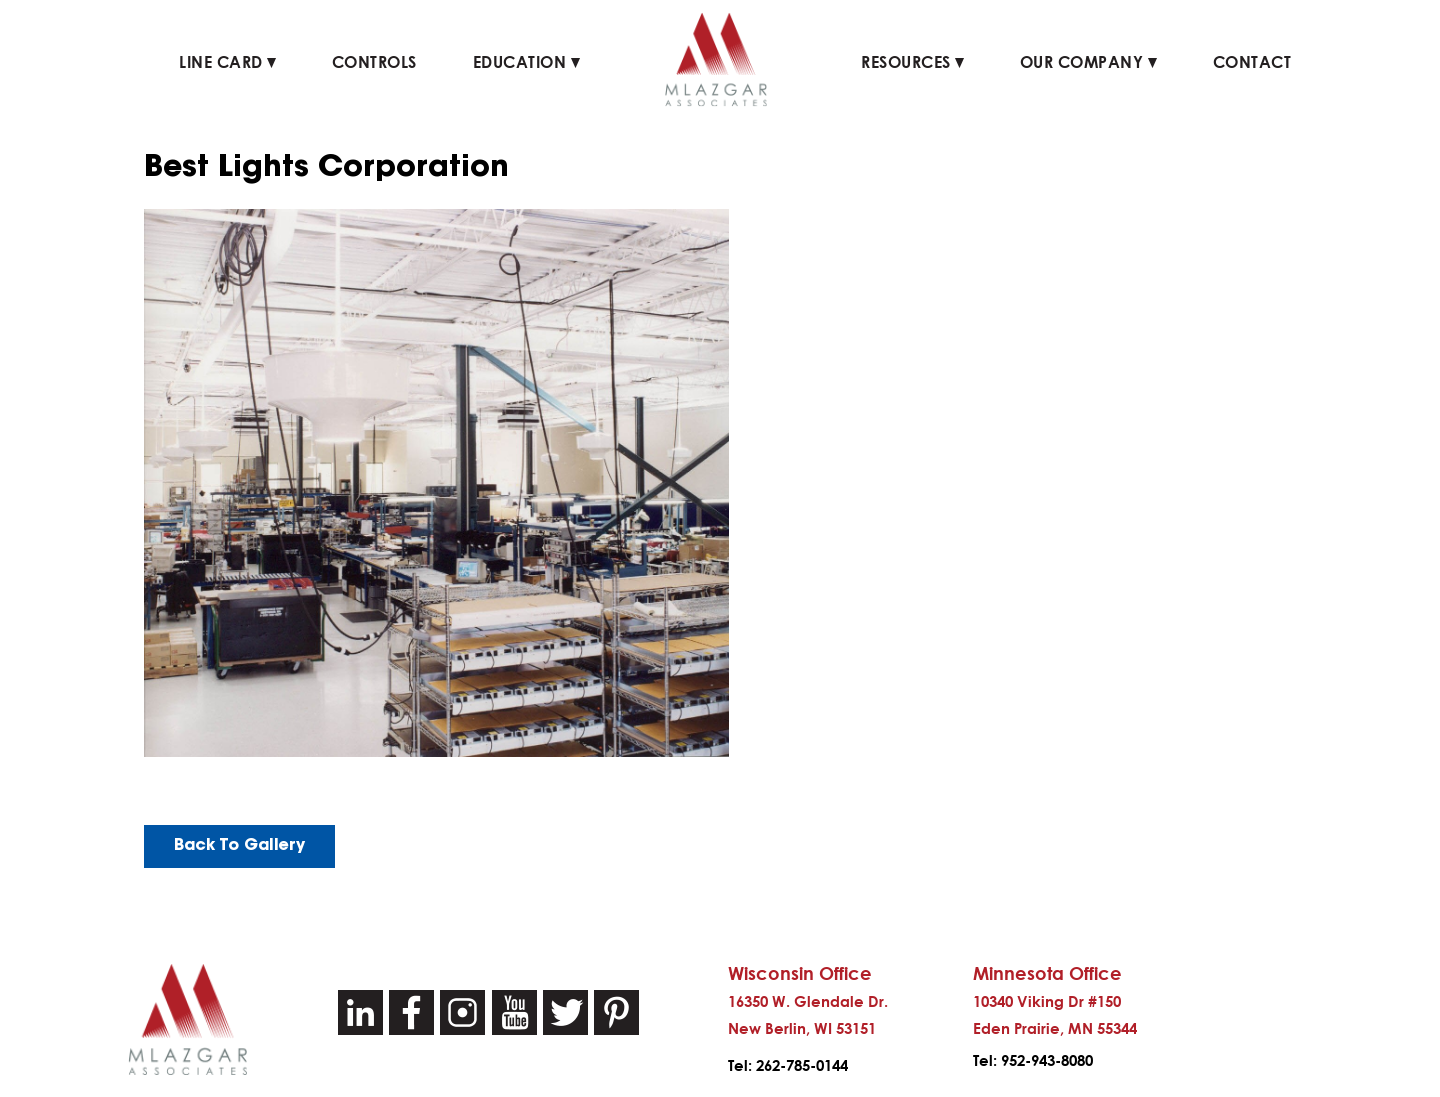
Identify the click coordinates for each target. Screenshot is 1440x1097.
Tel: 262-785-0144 (788, 1065)
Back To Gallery (239, 846)
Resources (912, 62)
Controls (374, 62)
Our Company (1088, 62)
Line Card (227, 62)
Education (526, 62)
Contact (1252, 62)
